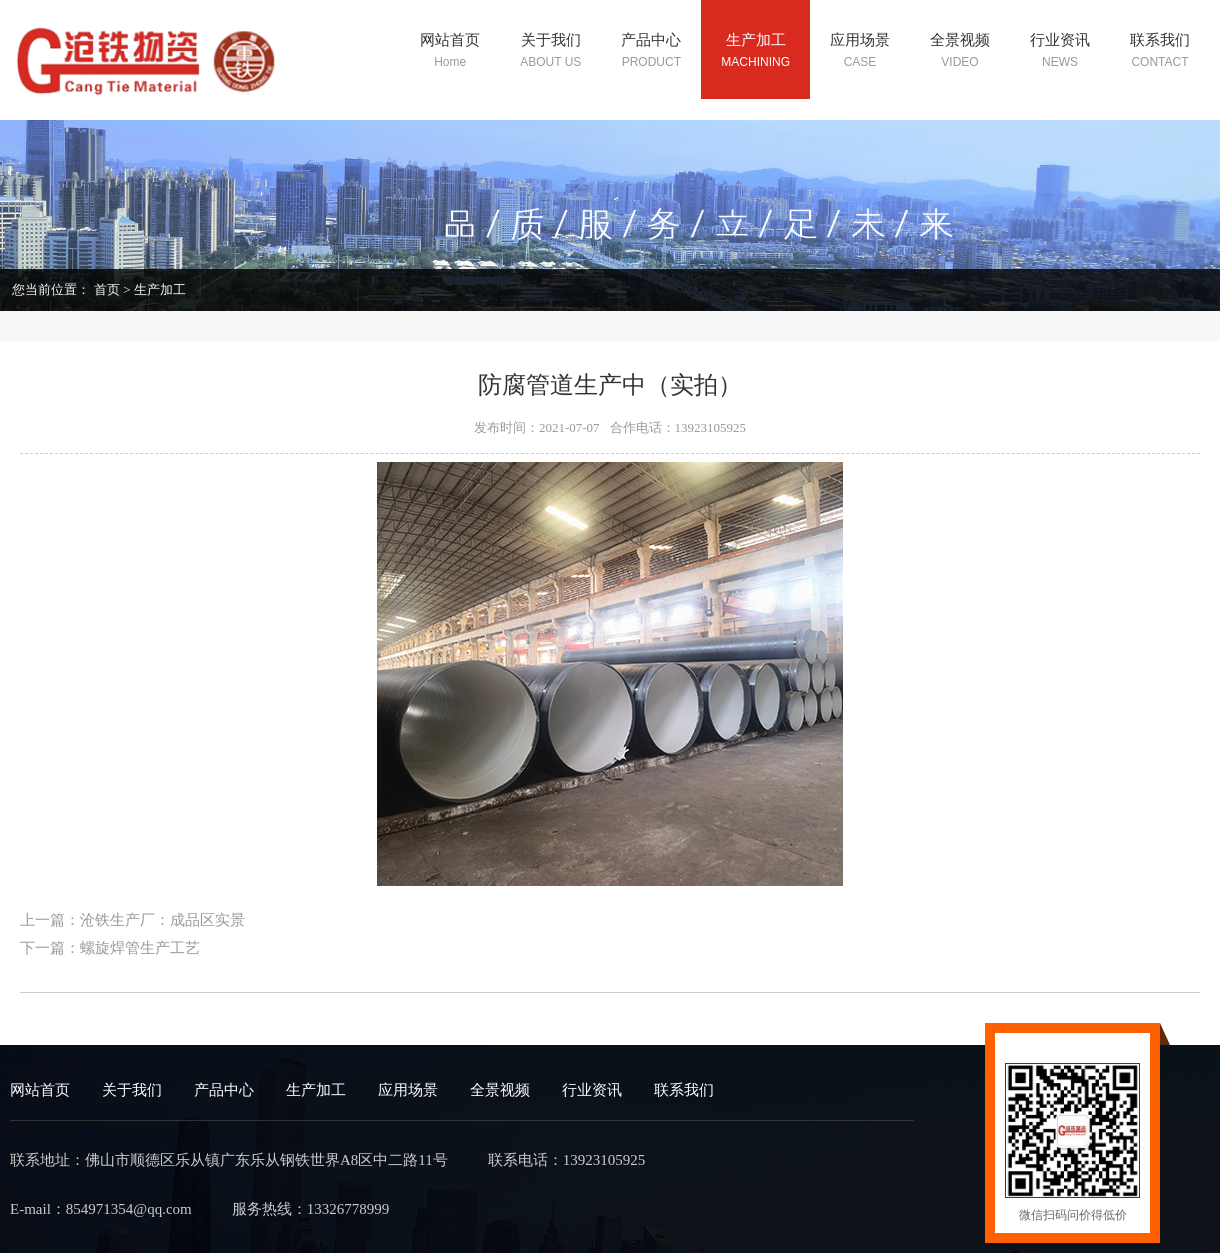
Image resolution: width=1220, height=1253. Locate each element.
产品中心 (224, 1090)
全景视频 (500, 1090)
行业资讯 (592, 1090)
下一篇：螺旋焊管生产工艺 (110, 948)
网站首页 (40, 1090)
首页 (107, 289)
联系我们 (684, 1090)
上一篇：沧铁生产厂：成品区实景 (132, 920)
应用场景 (408, 1090)
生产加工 (160, 289)
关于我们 (132, 1090)
